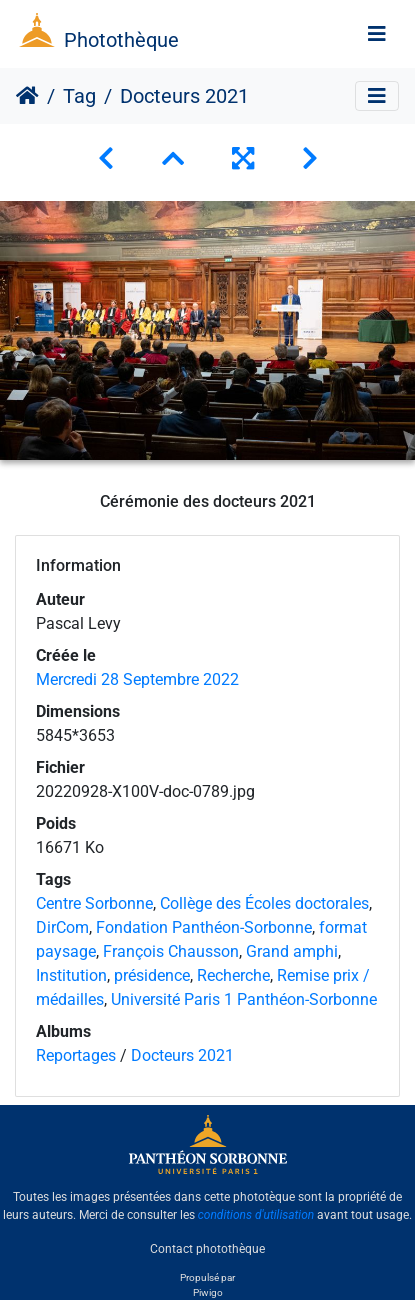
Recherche (233, 975)
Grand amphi (292, 951)
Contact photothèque (207, 1249)
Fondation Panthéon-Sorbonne (204, 927)
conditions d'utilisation (256, 1215)
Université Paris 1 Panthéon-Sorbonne (244, 999)
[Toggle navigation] (377, 34)
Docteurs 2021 (182, 1055)
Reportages (76, 1055)
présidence (152, 975)
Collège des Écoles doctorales (264, 903)
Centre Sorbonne (94, 903)
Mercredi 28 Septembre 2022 (137, 679)
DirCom (62, 927)
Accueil (27, 96)
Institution (71, 975)
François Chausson (171, 951)
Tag (79, 96)
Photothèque (121, 40)
